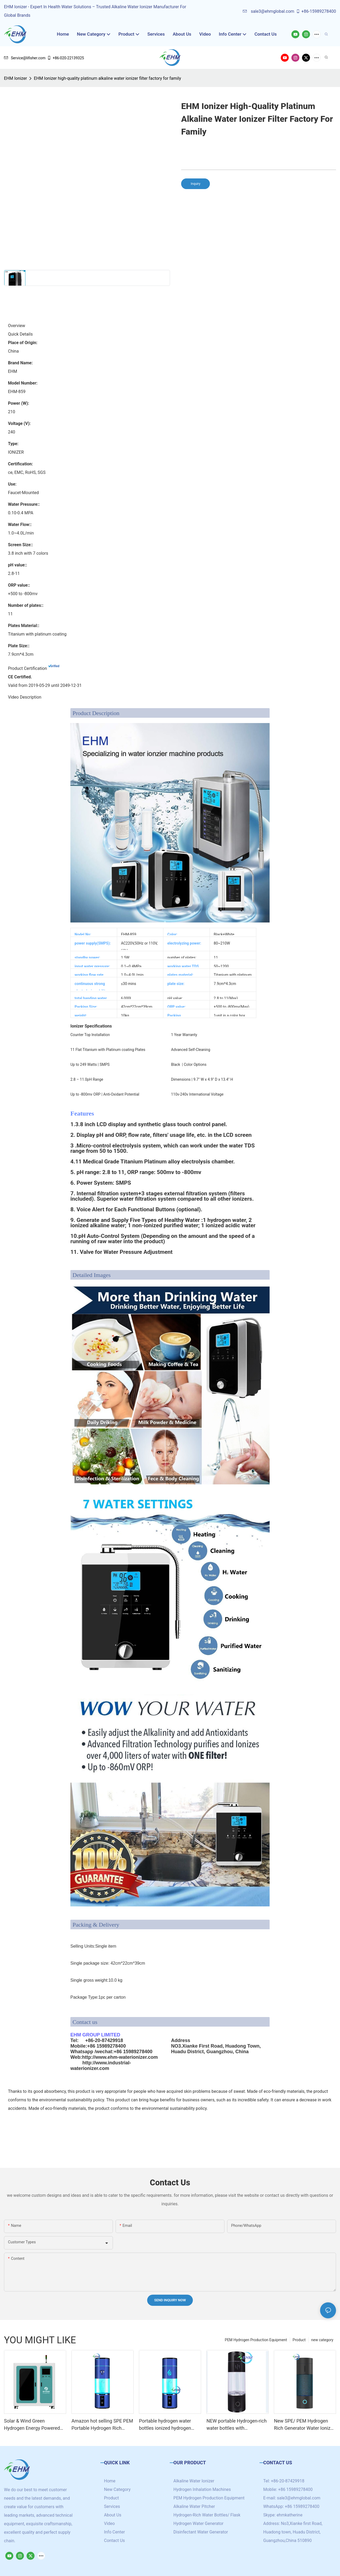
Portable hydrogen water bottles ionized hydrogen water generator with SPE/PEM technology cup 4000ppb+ (166, 2425)
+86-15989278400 (316, 11)
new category (322, 2340)
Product (299, 2340)
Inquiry (195, 184)
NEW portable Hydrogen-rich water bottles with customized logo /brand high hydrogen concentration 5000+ (236, 2425)
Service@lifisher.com (24, 58)
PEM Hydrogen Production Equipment (256, 2340)
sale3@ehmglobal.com (268, 11)
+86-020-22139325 (65, 58)
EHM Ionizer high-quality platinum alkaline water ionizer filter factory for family (107, 78)
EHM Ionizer (15, 78)
